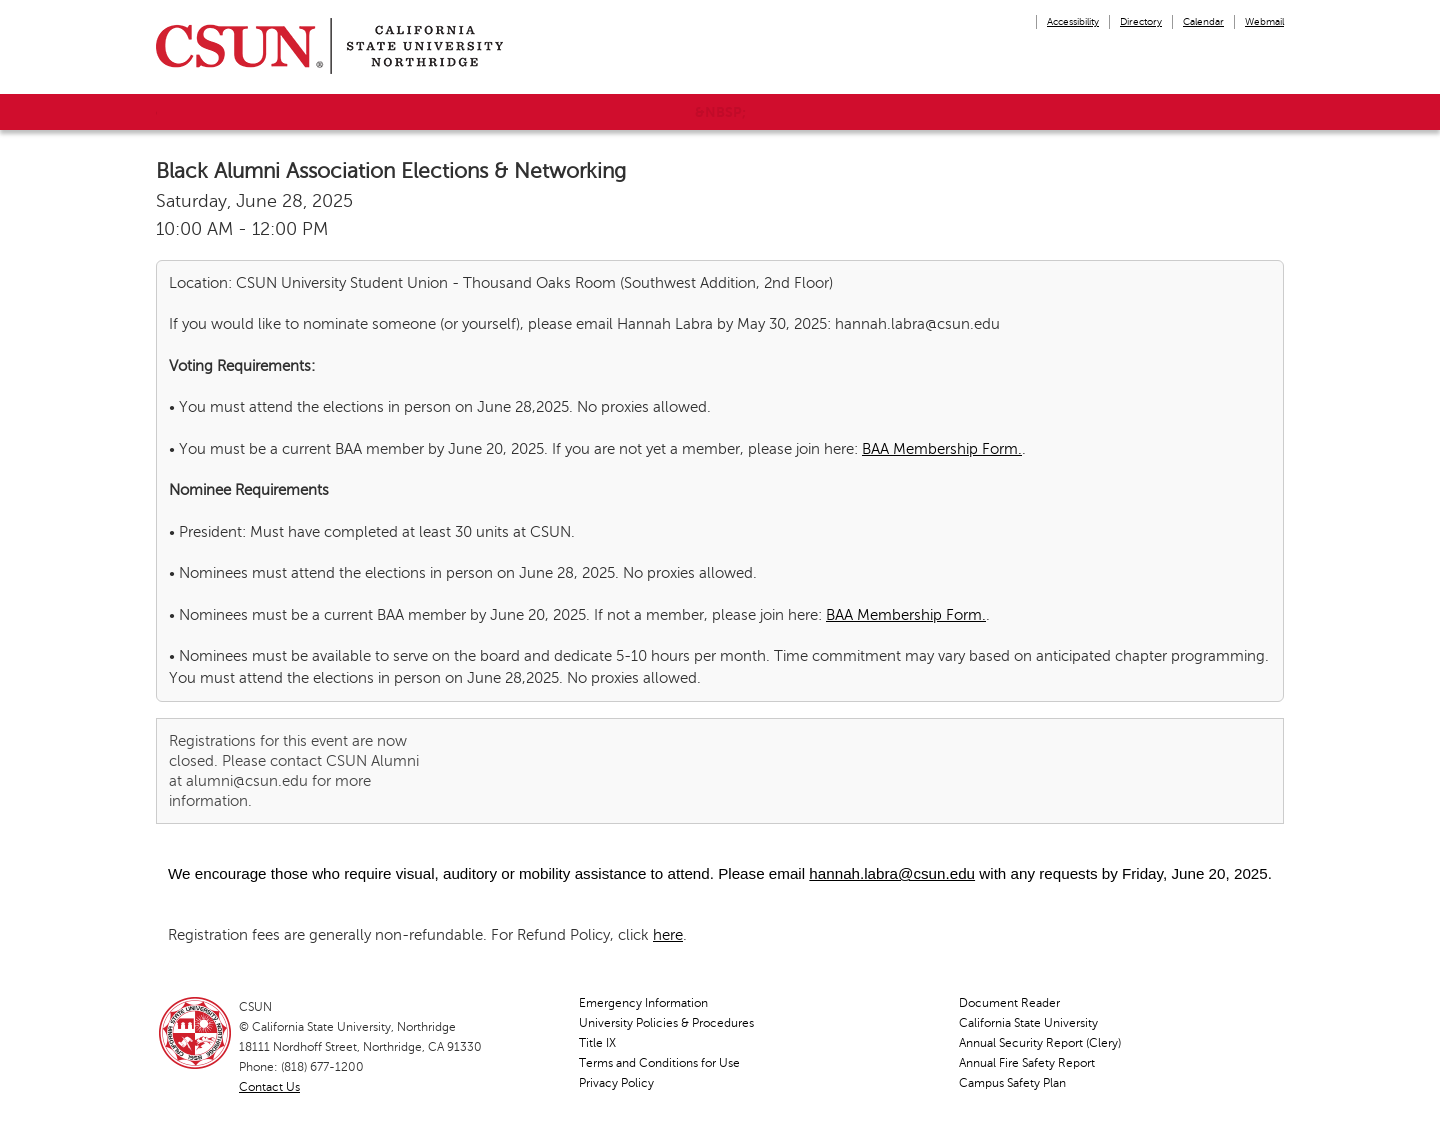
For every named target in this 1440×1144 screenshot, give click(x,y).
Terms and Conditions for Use (659, 1063)
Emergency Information (643, 1003)
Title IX (597, 1043)
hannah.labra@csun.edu (892, 873)
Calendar (1203, 21)
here (668, 935)
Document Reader (1009, 1003)
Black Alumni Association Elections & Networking (391, 171)
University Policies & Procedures (666, 1023)
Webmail (1264, 21)
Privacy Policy (616, 1083)
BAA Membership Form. (942, 449)
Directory (1141, 21)
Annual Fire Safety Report (1027, 1063)
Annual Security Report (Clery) (1040, 1043)
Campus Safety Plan (1012, 1083)
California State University (1028, 1023)
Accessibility (1073, 21)
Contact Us (269, 1087)
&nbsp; (720, 112)
